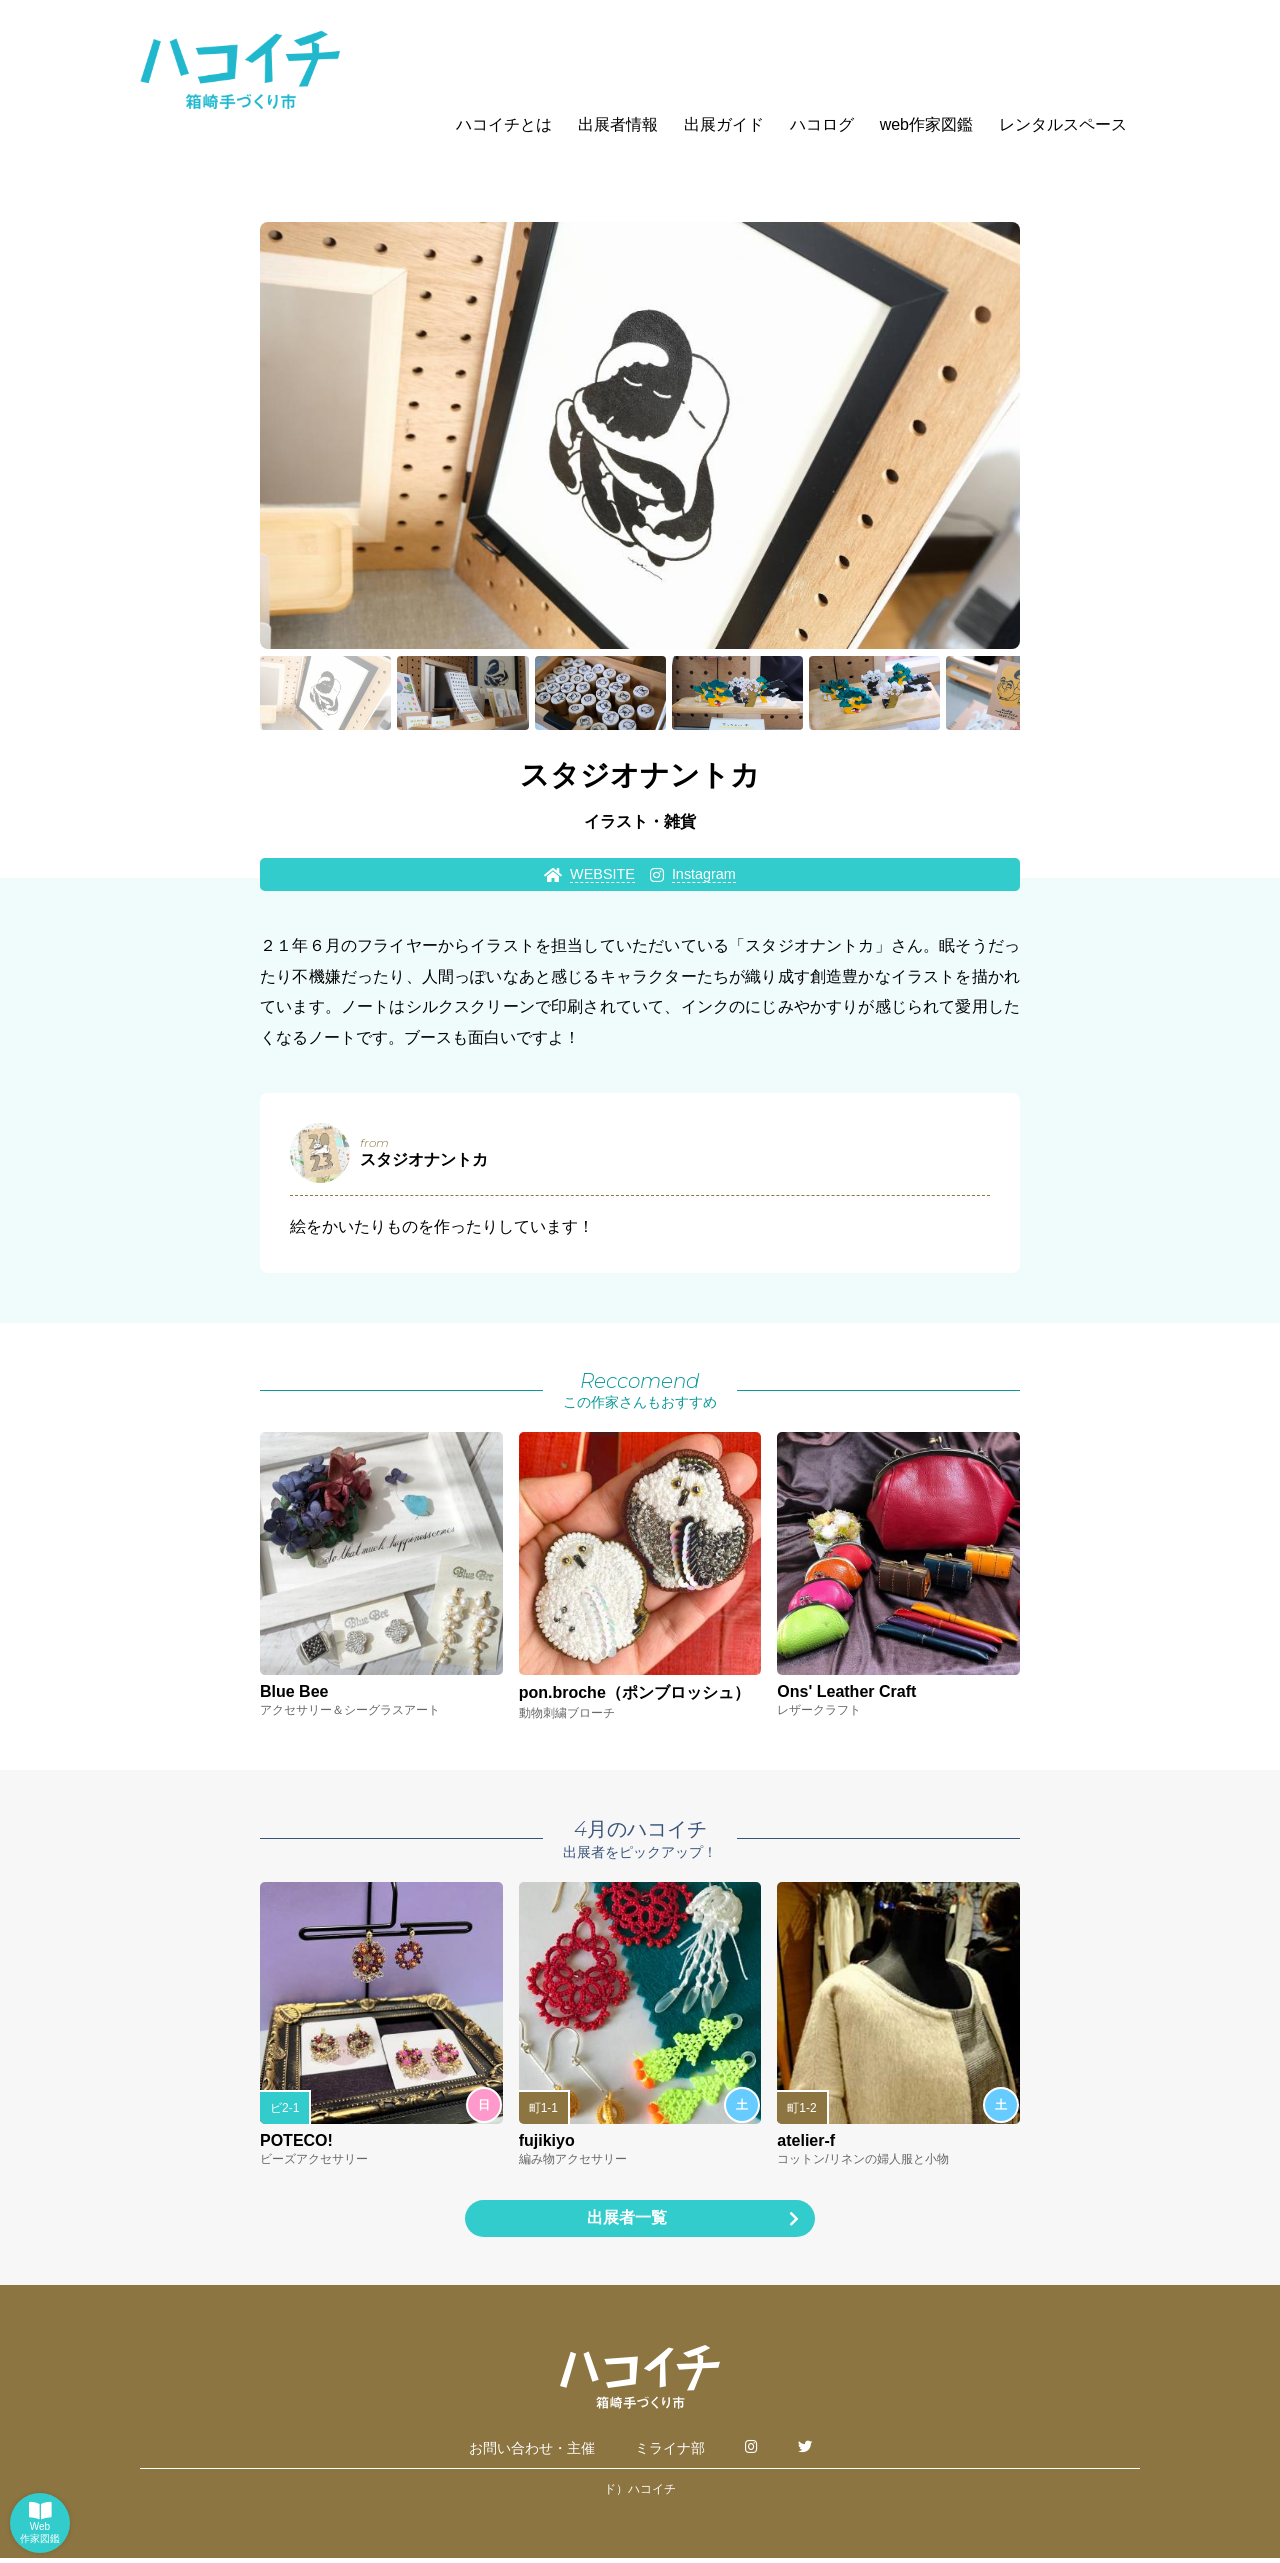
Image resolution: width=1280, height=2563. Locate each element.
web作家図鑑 (926, 124)
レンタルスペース (1063, 124)
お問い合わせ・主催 (532, 2453)
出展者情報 (618, 124)
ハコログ (822, 124)
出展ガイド (724, 124)
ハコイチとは (504, 124)
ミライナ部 (670, 2453)
